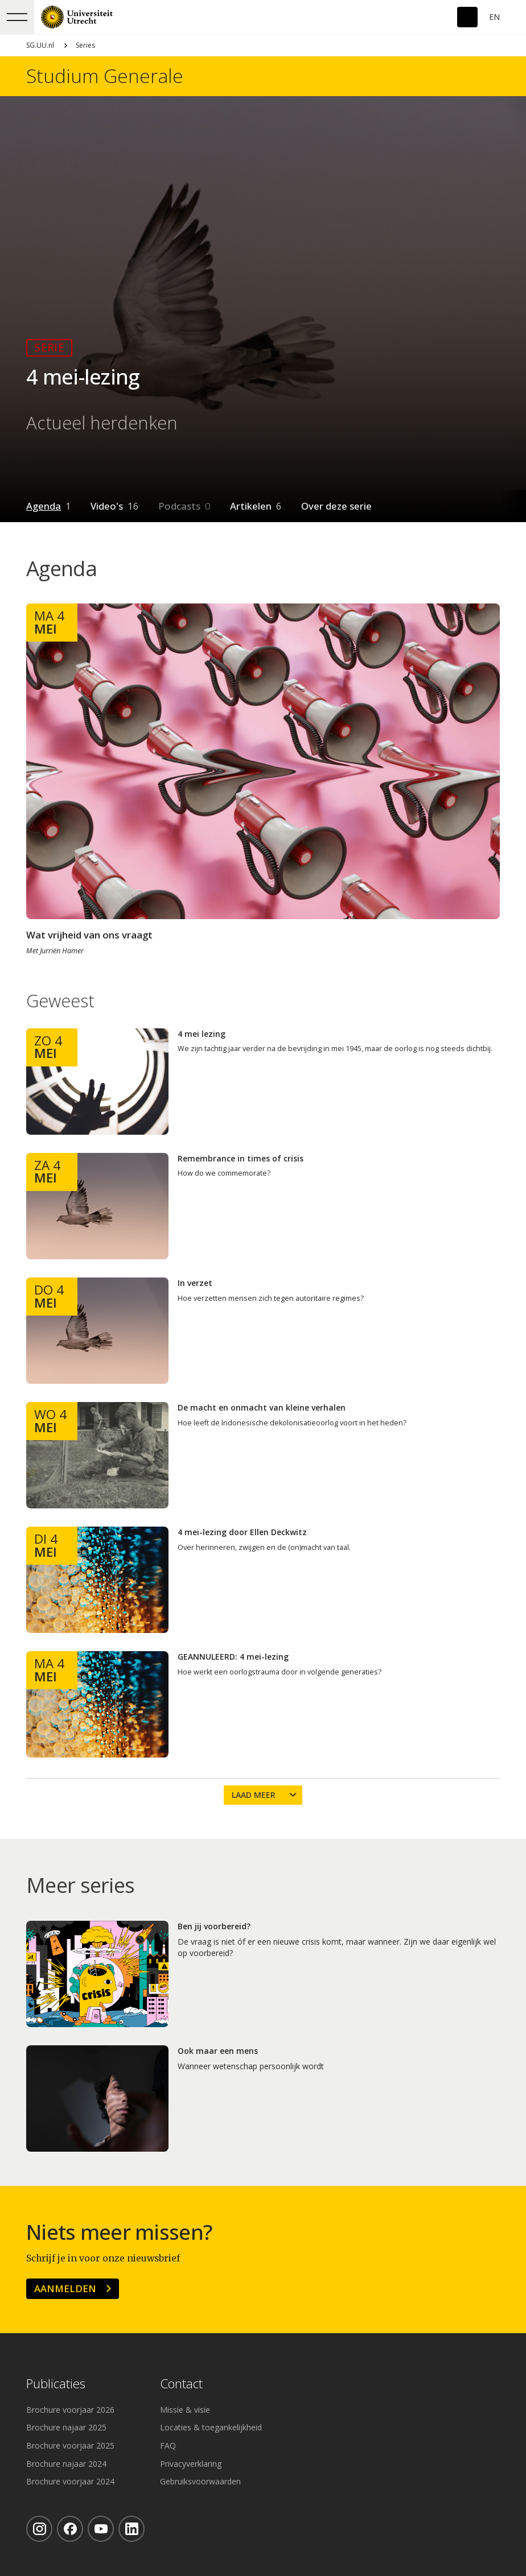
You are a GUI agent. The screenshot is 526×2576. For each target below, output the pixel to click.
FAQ (168, 2445)
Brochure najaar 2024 (66, 2463)
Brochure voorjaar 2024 (70, 2481)
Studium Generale (104, 76)
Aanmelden (65, 2288)
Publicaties (55, 2384)
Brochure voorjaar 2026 (70, 2409)
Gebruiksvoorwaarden (200, 2481)
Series (85, 45)
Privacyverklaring (190, 2463)
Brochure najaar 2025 (66, 2427)
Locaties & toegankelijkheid (211, 2427)
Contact (181, 2384)
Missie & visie (185, 2409)
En (494, 16)
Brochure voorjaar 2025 (70, 2445)
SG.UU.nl (40, 45)
